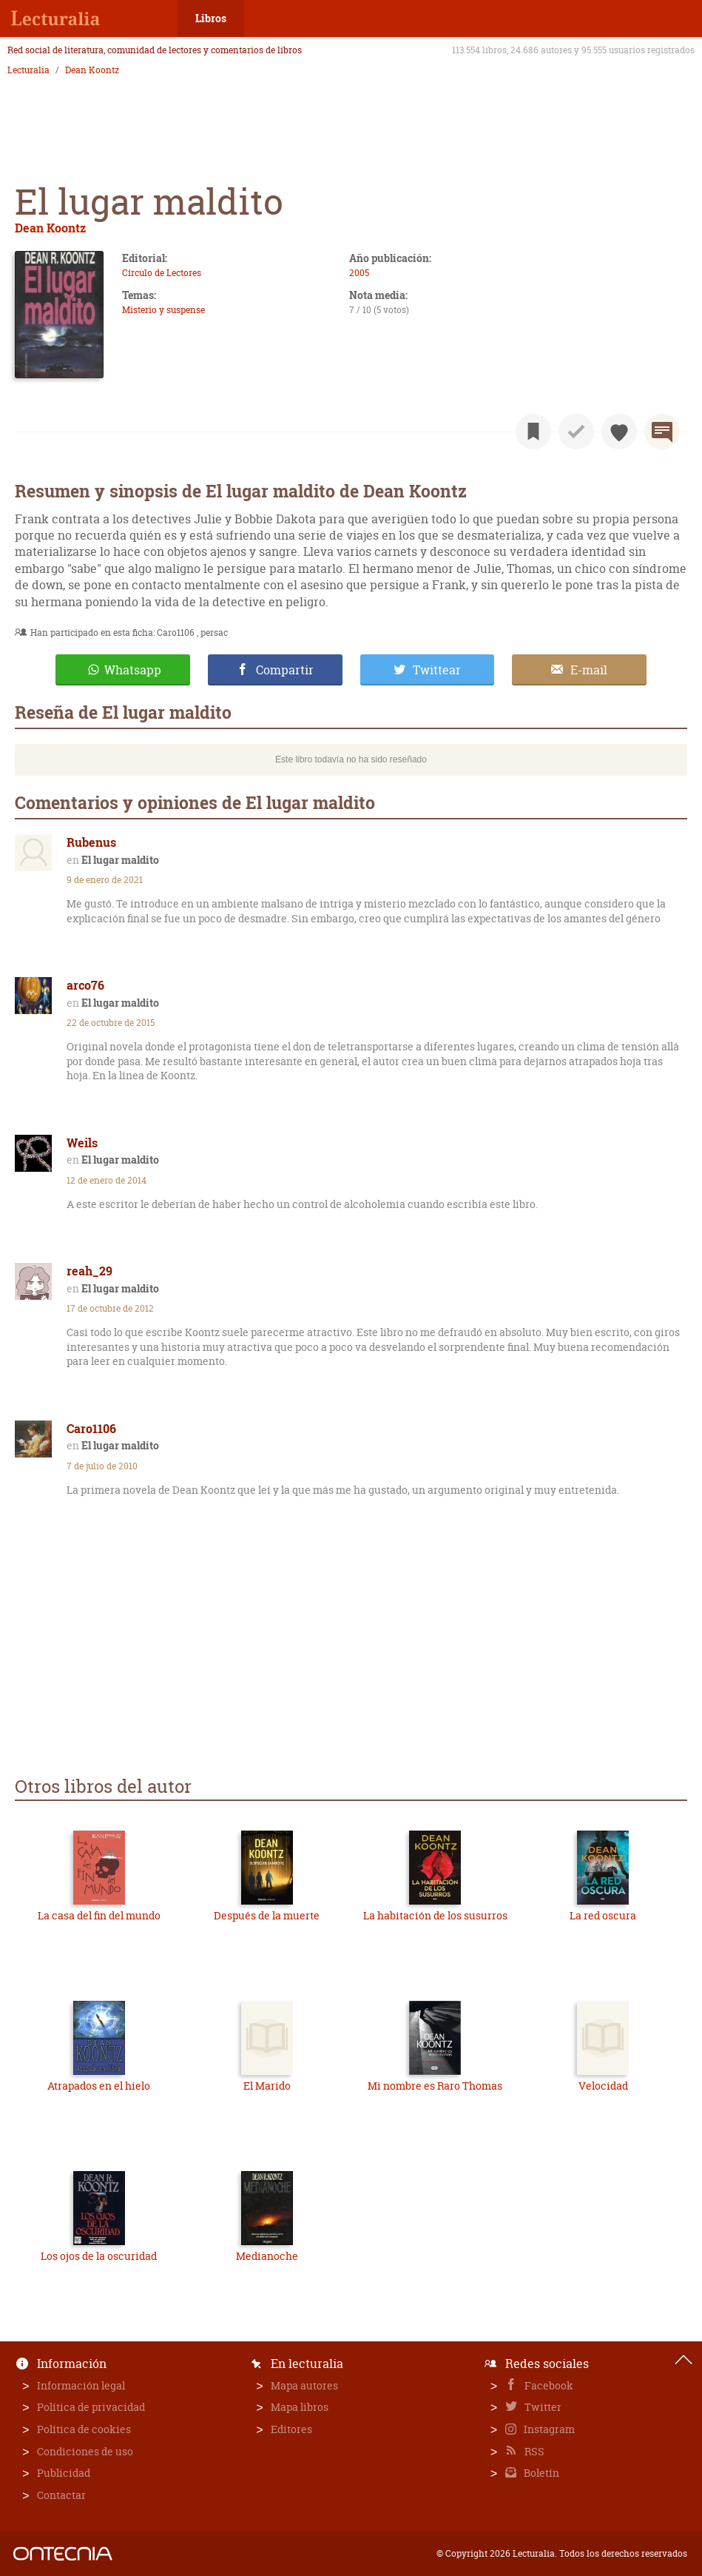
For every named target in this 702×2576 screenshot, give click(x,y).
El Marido (267, 2086)
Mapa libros (299, 2407)
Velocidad (603, 2086)
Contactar (61, 2495)
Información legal (81, 2385)
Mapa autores (304, 2385)
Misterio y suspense (163, 309)
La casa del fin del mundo (99, 1915)
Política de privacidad (91, 2407)
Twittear (437, 670)
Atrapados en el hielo (98, 2086)
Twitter (541, 2407)
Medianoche (267, 2256)
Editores (291, 2429)
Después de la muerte (267, 1915)
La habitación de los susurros (435, 1915)
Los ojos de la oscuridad (99, 2256)
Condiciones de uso (85, 2451)
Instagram (548, 2429)
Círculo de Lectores (161, 272)
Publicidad (63, 2473)
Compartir (285, 670)
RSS (533, 2451)
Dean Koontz (92, 70)
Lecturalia (28, 70)
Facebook (547, 2385)
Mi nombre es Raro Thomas (435, 2086)
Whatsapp (132, 670)
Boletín (540, 2473)
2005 (359, 272)
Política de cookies (84, 2429)
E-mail (588, 670)
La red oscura (603, 1915)
